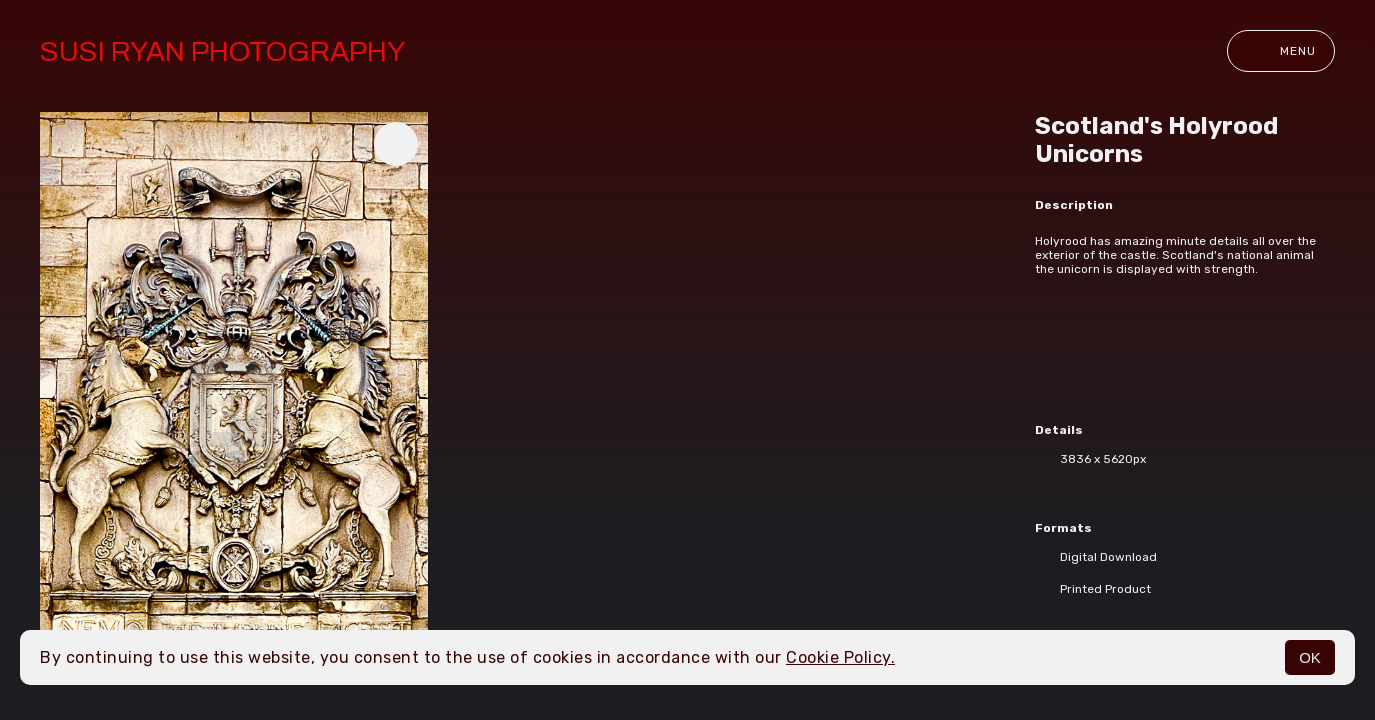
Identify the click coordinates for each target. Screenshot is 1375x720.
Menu (1281, 51)
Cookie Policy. (840, 657)
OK (1310, 657)
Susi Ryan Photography (222, 51)
